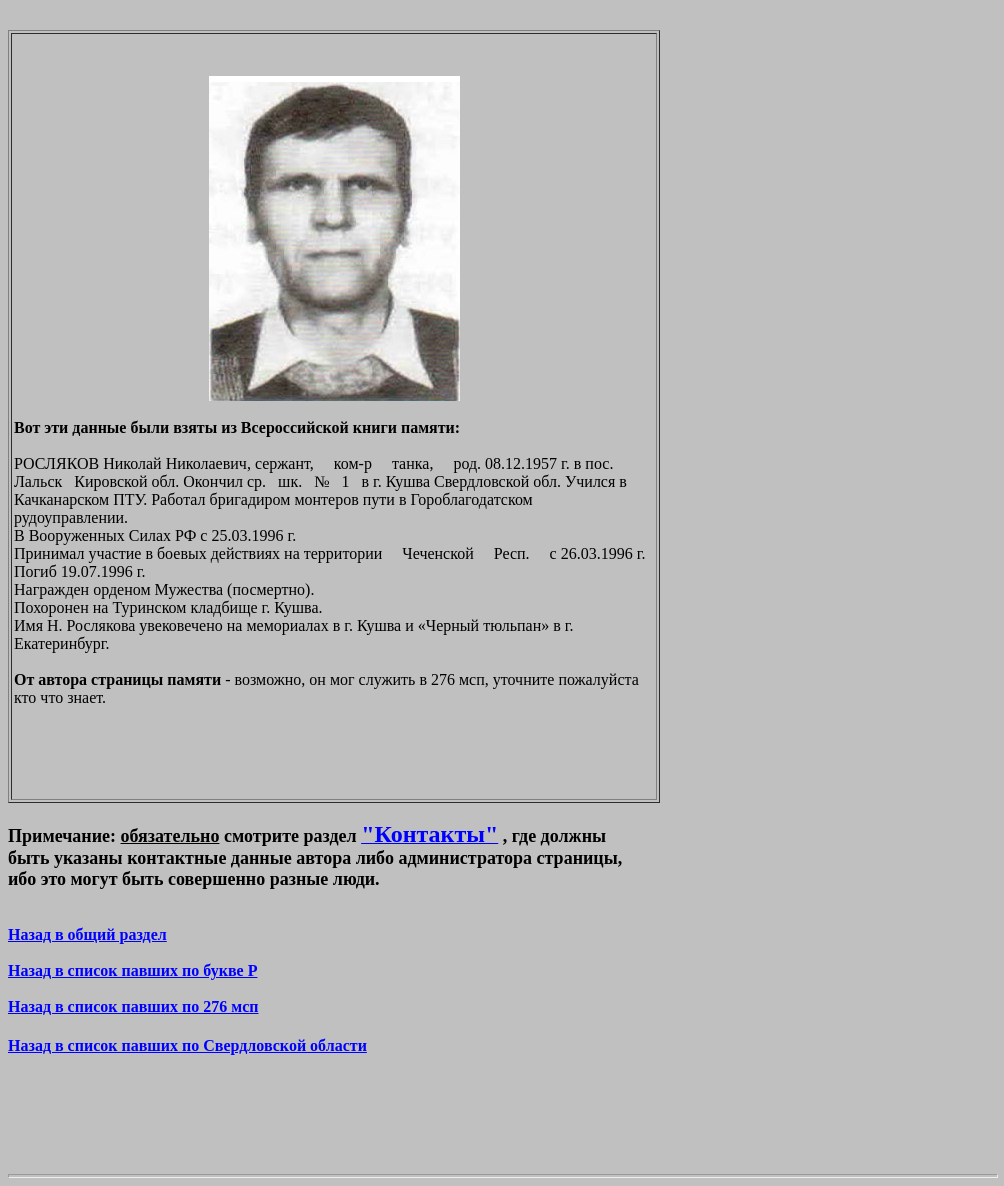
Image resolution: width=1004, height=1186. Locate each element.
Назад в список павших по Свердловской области (187, 1045)
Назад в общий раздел (87, 934)
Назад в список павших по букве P (132, 970)
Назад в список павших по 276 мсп (133, 1006)
